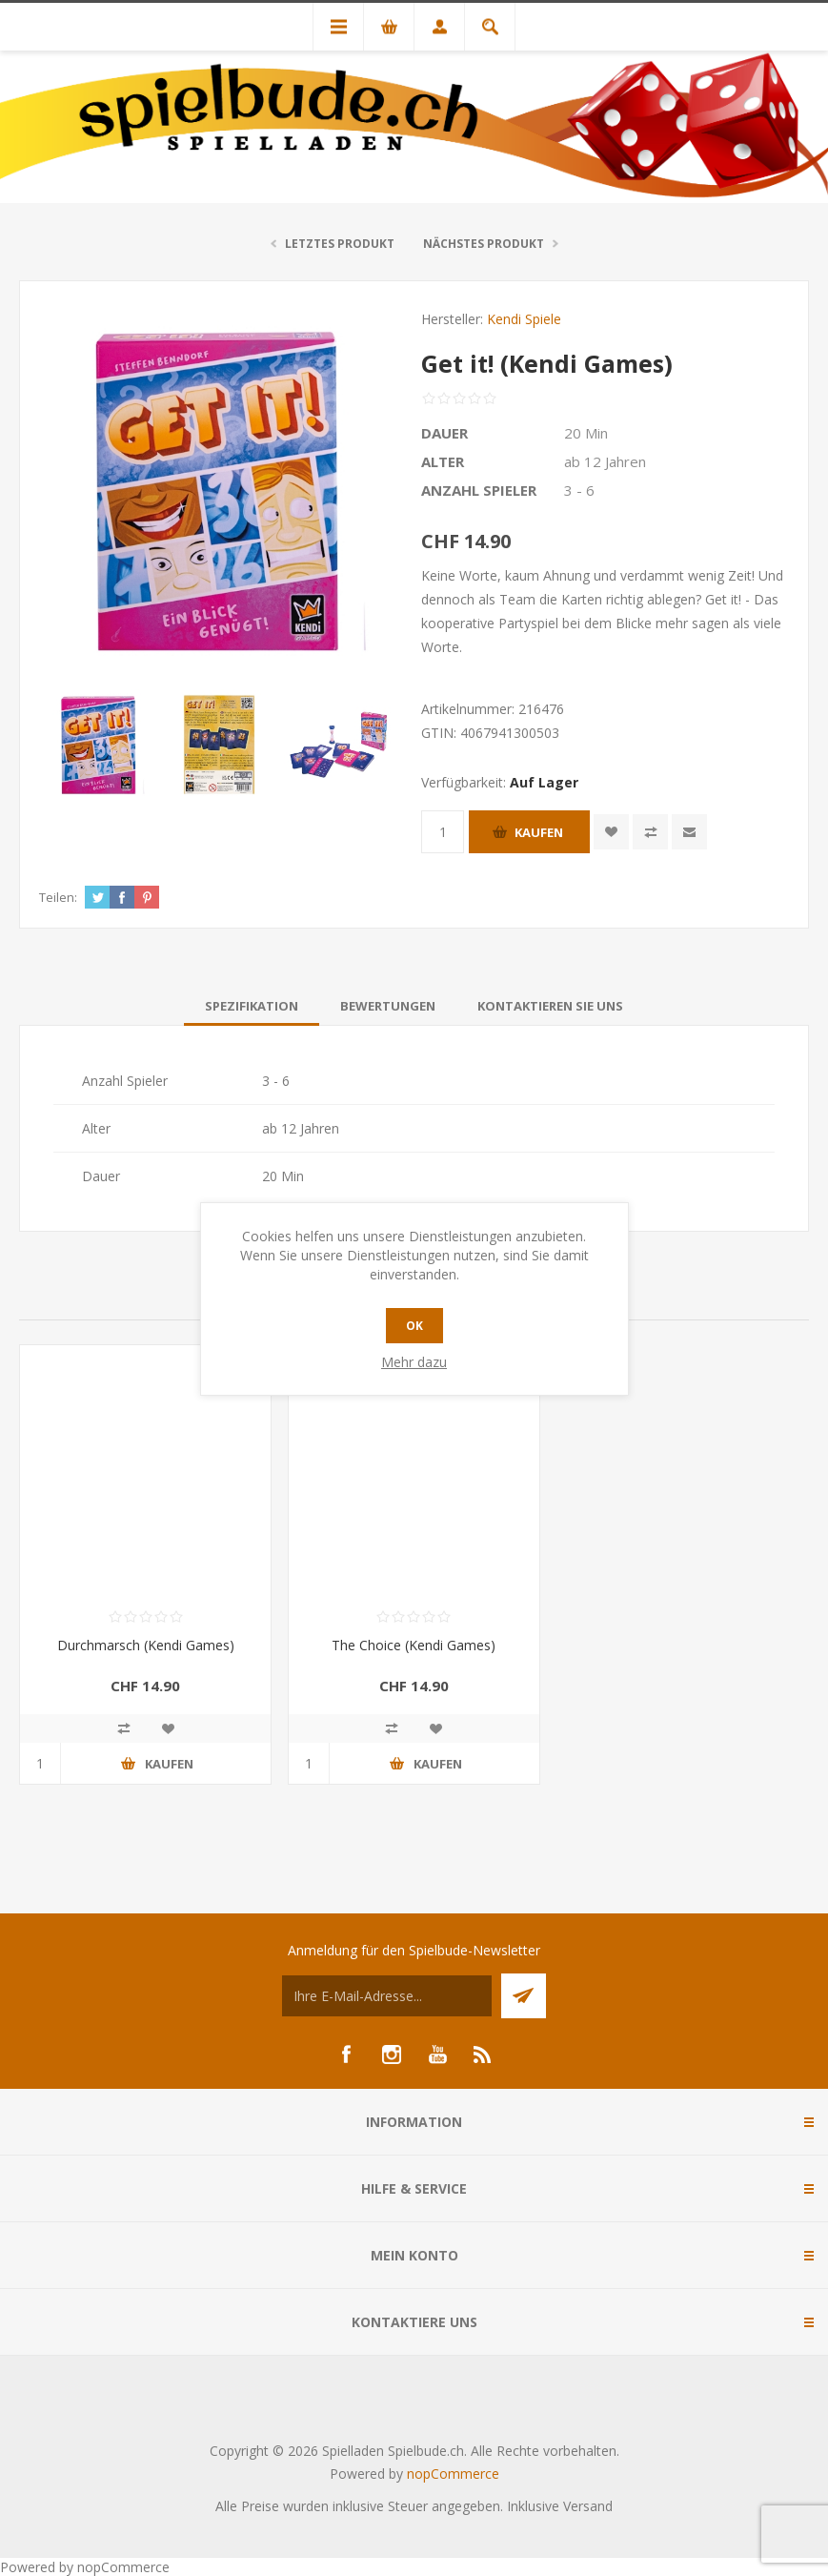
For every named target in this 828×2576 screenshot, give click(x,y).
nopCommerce (453, 2473)
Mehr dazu (414, 1362)
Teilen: (58, 897)
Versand (588, 2506)
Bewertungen (387, 1005)
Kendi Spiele (524, 319)
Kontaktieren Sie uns (550, 1005)
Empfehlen (689, 831)
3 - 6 (579, 490)
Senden (523, 1995)
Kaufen (539, 832)
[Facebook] (346, 2054)
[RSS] (483, 2054)
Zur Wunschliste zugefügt (611, 831)
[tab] (251, 1006)
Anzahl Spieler (478, 490)
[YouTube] (437, 2054)
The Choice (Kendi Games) (413, 1645)
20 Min (586, 432)
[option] (99, 744)
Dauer (444, 432)
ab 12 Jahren (605, 461)
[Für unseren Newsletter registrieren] (387, 1995)
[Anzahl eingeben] (442, 831)
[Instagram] (391, 2054)
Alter (442, 461)
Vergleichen (650, 831)
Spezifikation (251, 1005)
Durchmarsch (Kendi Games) (145, 1645)
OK (414, 1326)
